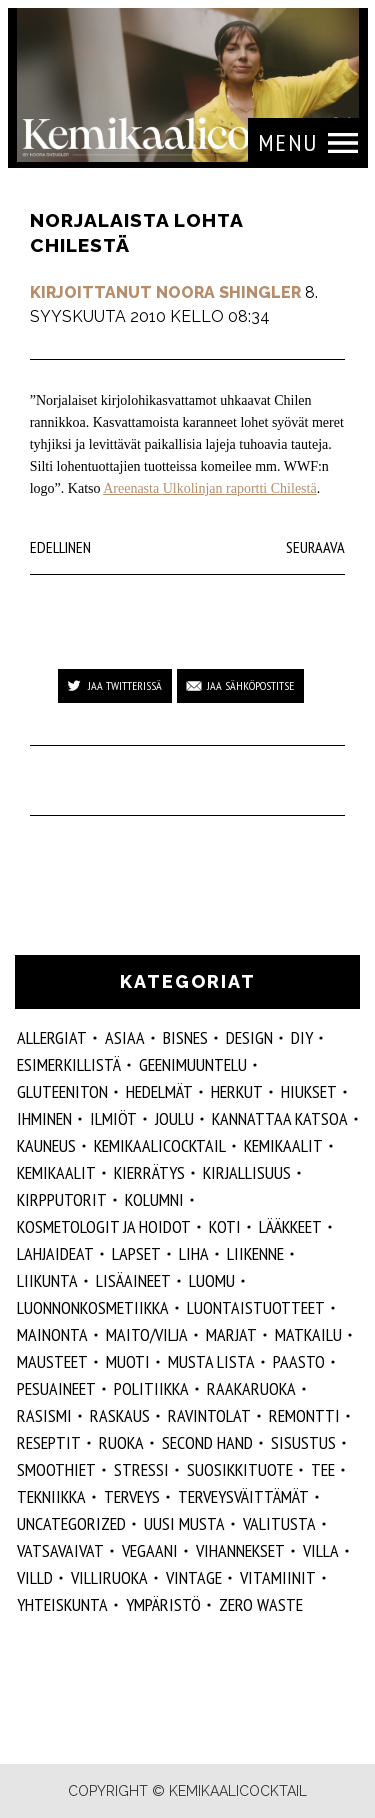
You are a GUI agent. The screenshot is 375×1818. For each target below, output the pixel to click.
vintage (194, 1577)
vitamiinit (278, 1577)
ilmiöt (113, 1118)
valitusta (279, 1523)
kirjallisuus (247, 1172)
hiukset (309, 1091)
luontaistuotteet (256, 1307)
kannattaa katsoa (280, 1118)
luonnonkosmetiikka (93, 1307)
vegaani (150, 1550)
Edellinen (60, 547)
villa (321, 1550)
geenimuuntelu (193, 1064)
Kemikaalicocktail (160, 1145)
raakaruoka (251, 1388)
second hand (207, 1442)
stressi (141, 1469)
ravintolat (209, 1415)
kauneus (46, 1145)
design (249, 1037)
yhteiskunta (62, 1604)
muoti (128, 1361)
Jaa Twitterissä (125, 685)
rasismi (44, 1415)
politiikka (151, 1388)
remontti (304, 1415)
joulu (174, 1118)
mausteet (52, 1361)
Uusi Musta (184, 1523)
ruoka (121, 1442)
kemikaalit (56, 1172)
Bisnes (185, 1037)
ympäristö (163, 1604)
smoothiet (56, 1469)
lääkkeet (290, 1226)
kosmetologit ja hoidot (104, 1226)
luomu (212, 1280)
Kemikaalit (283, 1145)
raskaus (120, 1415)
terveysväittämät (243, 1496)
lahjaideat (55, 1253)
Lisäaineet (133, 1280)
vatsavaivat (60, 1550)
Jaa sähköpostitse (250, 685)
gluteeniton (62, 1091)
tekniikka (51, 1496)
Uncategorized (71, 1523)
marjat (231, 1334)
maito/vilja (147, 1334)
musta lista (211, 1361)
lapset (136, 1253)
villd (35, 1577)
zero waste (261, 1604)
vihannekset (240, 1550)
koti (225, 1226)
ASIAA (125, 1037)
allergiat (52, 1037)
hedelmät (159, 1091)
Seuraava (315, 547)
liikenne (255, 1253)
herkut (237, 1091)
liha (194, 1253)
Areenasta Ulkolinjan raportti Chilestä (209, 488)
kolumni (154, 1199)
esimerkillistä (69, 1064)
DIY (302, 1037)
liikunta (47, 1280)
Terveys (132, 1496)
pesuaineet (56, 1388)
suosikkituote (240, 1469)
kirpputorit (62, 1199)
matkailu (308, 1334)
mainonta (52, 1334)
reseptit (49, 1442)
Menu (288, 142)
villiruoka (109, 1577)
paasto (299, 1361)
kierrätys (149, 1172)
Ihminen (44, 1118)
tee (323, 1469)
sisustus (303, 1442)
